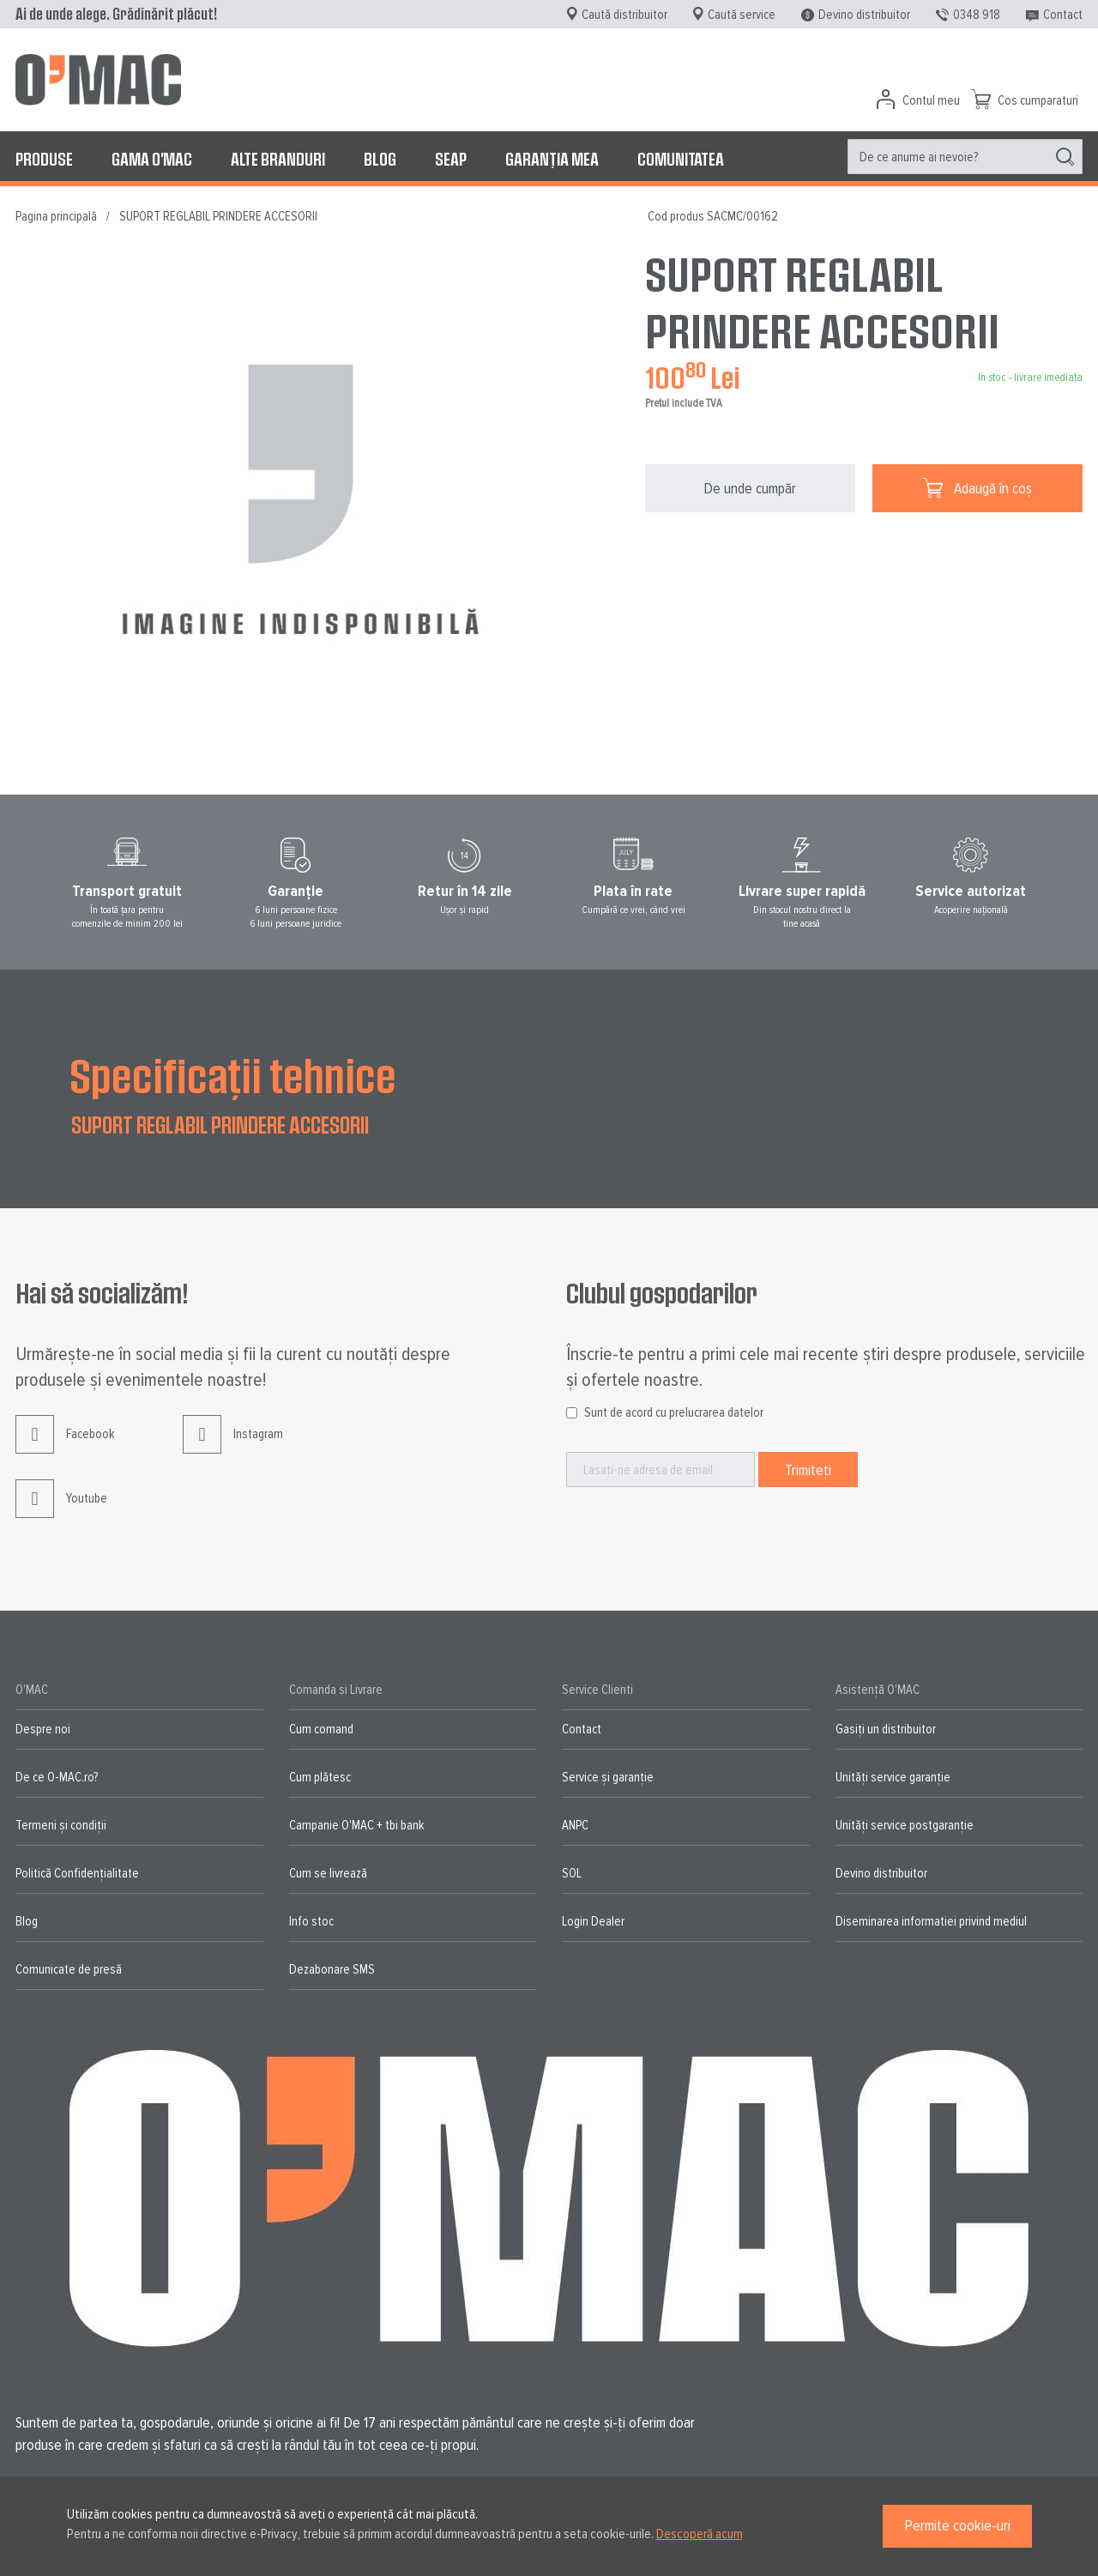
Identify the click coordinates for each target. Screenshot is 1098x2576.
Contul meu (931, 100)
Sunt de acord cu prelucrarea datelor (673, 1412)
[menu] (549, 158)
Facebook (64, 1447)
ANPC (575, 1825)
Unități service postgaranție (905, 1825)
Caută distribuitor (624, 14)
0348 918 (976, 14)
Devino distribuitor (864, 14)
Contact (1063, 14)
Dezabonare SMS (332, 1969)
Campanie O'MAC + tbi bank (356, 1825)
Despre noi (42, 1729)
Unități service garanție (893, 1777)
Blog (26, 1921)
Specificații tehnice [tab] (232, 1074)
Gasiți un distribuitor (886, 1729)
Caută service (741, 14)
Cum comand (321, 1729)
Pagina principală (56, 216)
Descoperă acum (699, 2534)
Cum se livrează (328, 1873)
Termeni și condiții (60, 1825)
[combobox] (965, 156)
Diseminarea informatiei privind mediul (931, 1921)
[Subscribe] (808, 1469)
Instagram (233, 1447)
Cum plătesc (320, 1777)
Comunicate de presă (68, 1969)
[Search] (1065, 157)
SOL (572, 1873)
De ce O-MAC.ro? (56, 1777)
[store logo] (98, 80)
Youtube (61, 1511)
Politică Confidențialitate (77, 1873)
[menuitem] (44, 158)
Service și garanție (608, 1777)
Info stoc (311, 1921)
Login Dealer (593, 1921)
